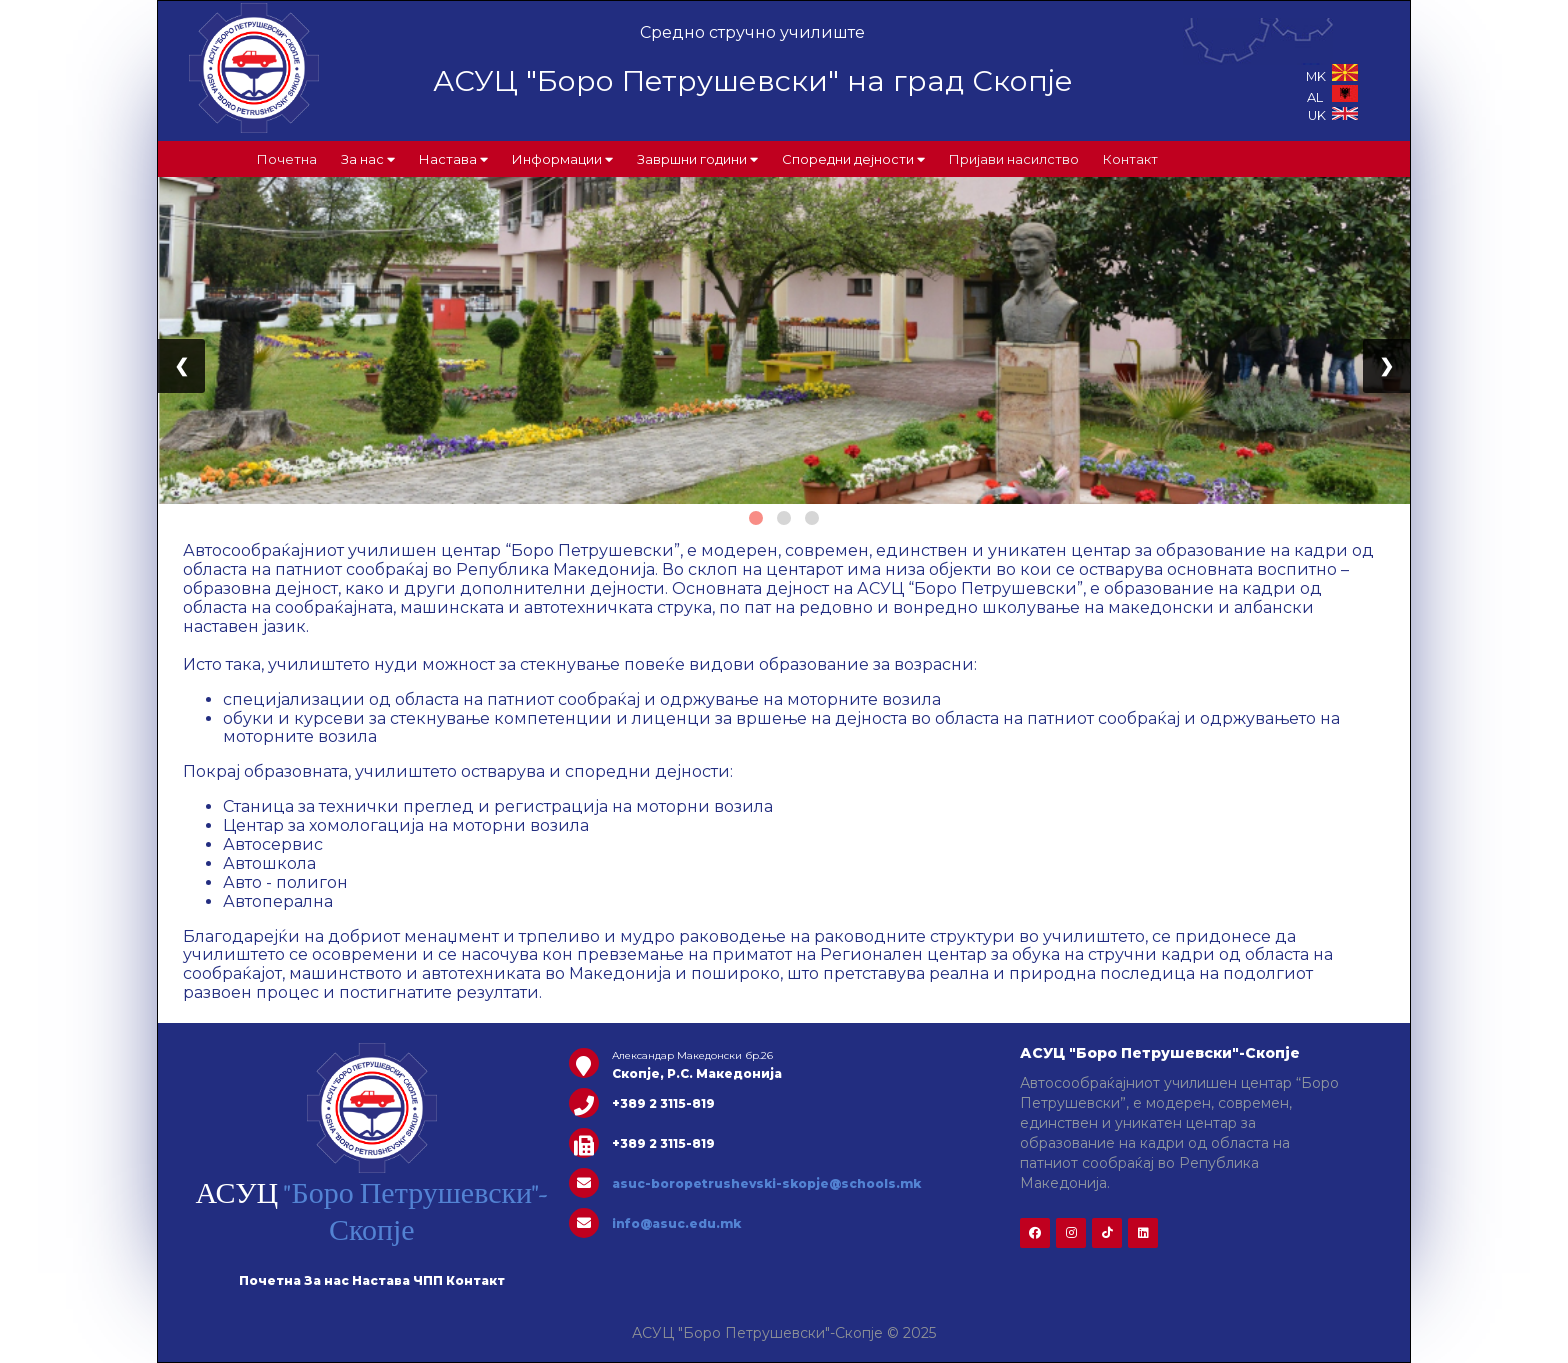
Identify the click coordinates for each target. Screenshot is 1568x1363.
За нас (368, 159)
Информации (562, 159)
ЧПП (428, 1280)
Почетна (287, 159)
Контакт (1130, 159)
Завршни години (697, 159)
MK (1332, 76)
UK (1333, 115)
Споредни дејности (853, 159)
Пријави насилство (1014, 159)
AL (1332, 97)
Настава (453, 159)
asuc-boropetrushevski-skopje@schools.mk (766, 1183)
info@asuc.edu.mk (676, 1223)
